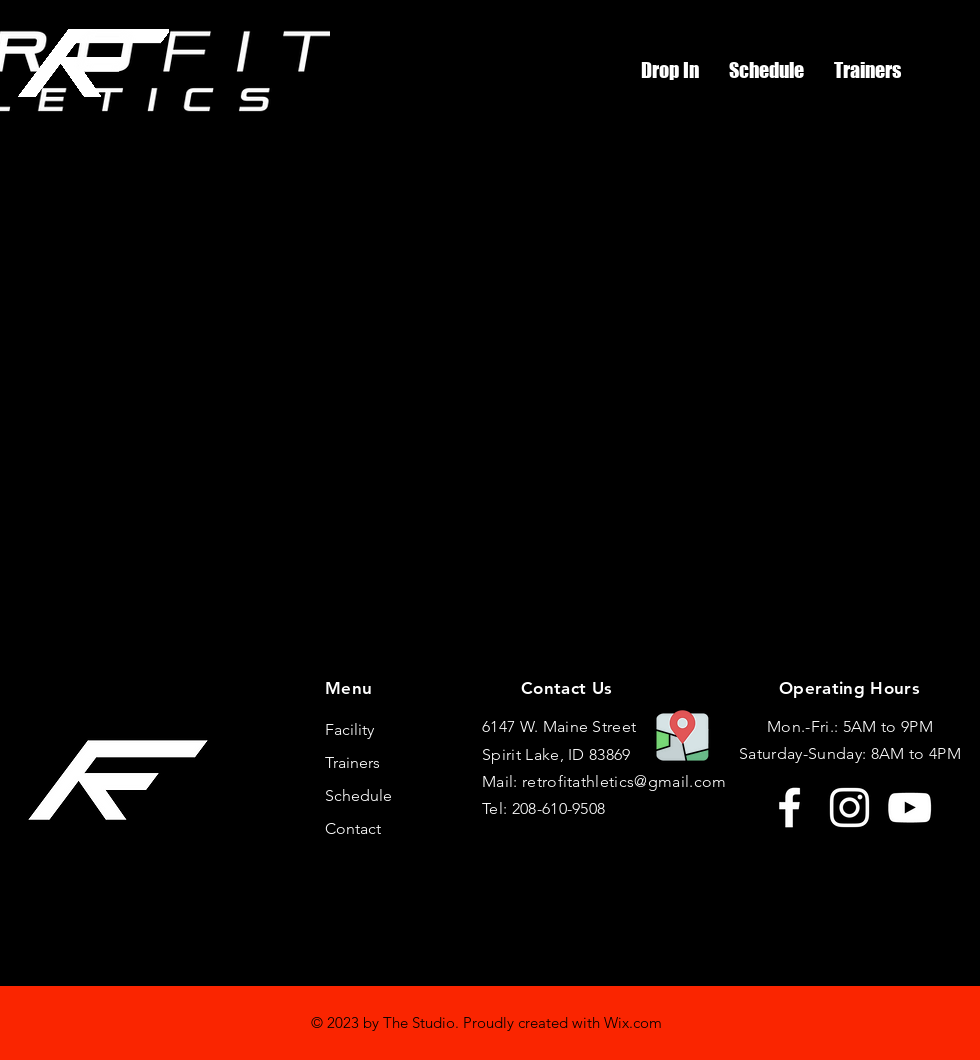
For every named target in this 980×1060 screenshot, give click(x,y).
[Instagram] (849, 807)
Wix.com (633, 1022)
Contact (353, 828)
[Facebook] (789, 807)
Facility (349, 729)
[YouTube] (909, 807)
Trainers (352, 762)
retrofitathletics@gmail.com (624, 781)
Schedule (358, 795)
